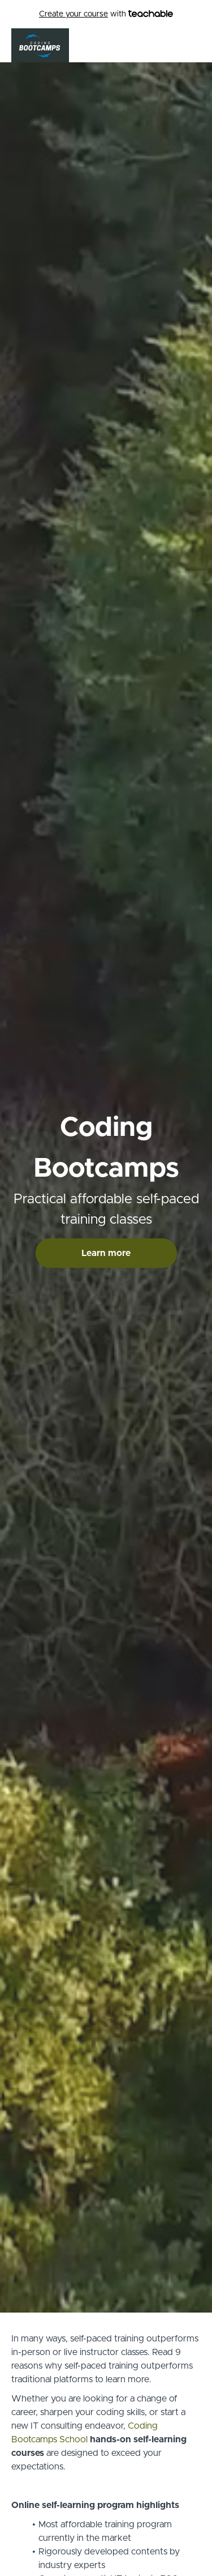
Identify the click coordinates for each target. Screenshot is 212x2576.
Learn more (106, 1253)
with (106, 14)
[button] (194, 45)
